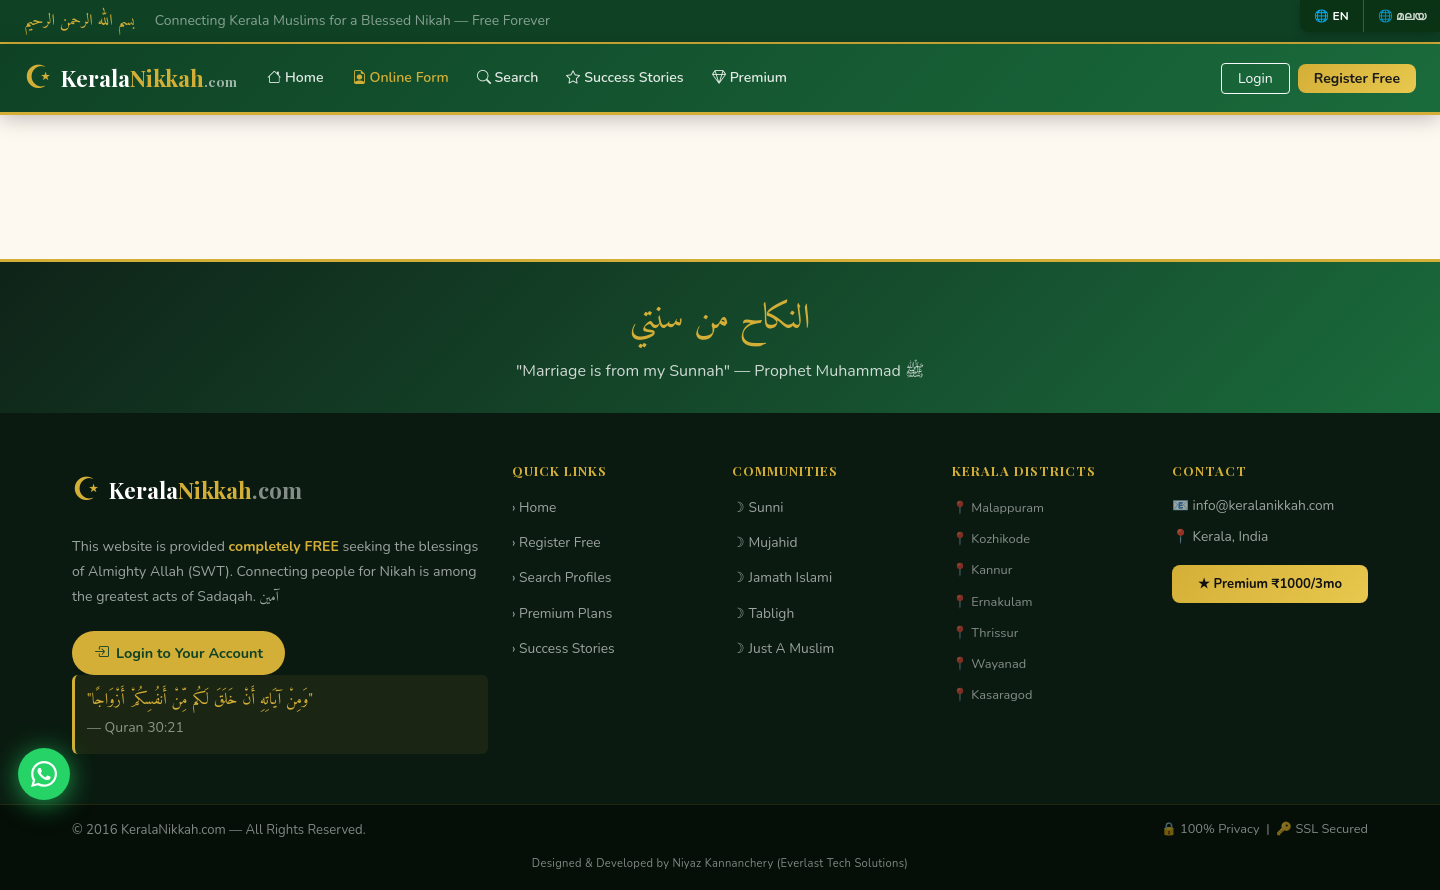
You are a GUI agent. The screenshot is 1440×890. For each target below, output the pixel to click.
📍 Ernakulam (992, 602)
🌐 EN (1331, 16)
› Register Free (556, 542)
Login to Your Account (178, 653)
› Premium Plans (562, 613)
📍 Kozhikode (991, 539)
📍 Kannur (982, 570)
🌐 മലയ (1402, 16)
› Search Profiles (561, 577)
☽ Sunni (758, 507)
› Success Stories (563, 648)
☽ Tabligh (763, 613)
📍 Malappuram (998, 508)
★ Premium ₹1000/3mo (1270, 584)
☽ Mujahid (765, 542)
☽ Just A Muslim (783, 648)
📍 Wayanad (989, 664)
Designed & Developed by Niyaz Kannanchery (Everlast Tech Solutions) (720, 863)
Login (1255, 78)
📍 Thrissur (985, 633)
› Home (534, 507)
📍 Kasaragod (992, 695)
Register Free (1357, 78)
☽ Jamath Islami (782, 577)
